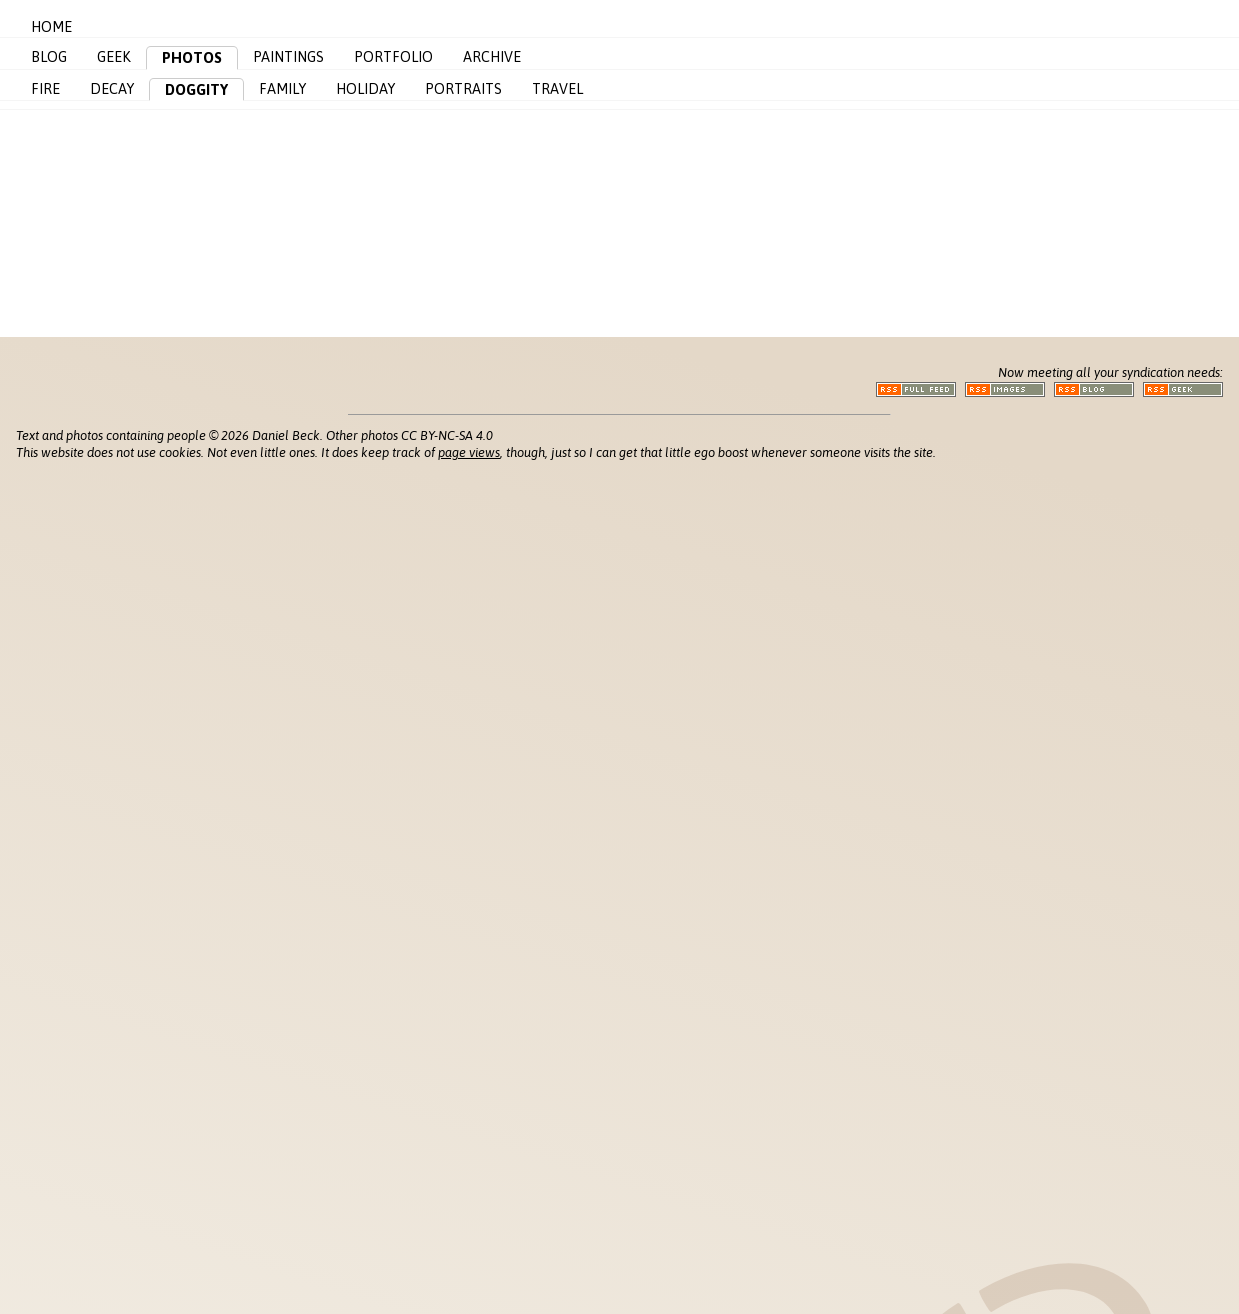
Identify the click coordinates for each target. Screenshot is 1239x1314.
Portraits (463, 89)
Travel (557, 89)
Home (51, 27)
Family (282, 89)
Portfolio (393, 57)
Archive (492, 57)
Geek (114, 57)
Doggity (196, 90)
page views (469, 452)
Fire (45, 89)
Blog (49, 57)
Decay (112, 89)
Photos (192, 58)
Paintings (288, 57)
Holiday (365, 89)
